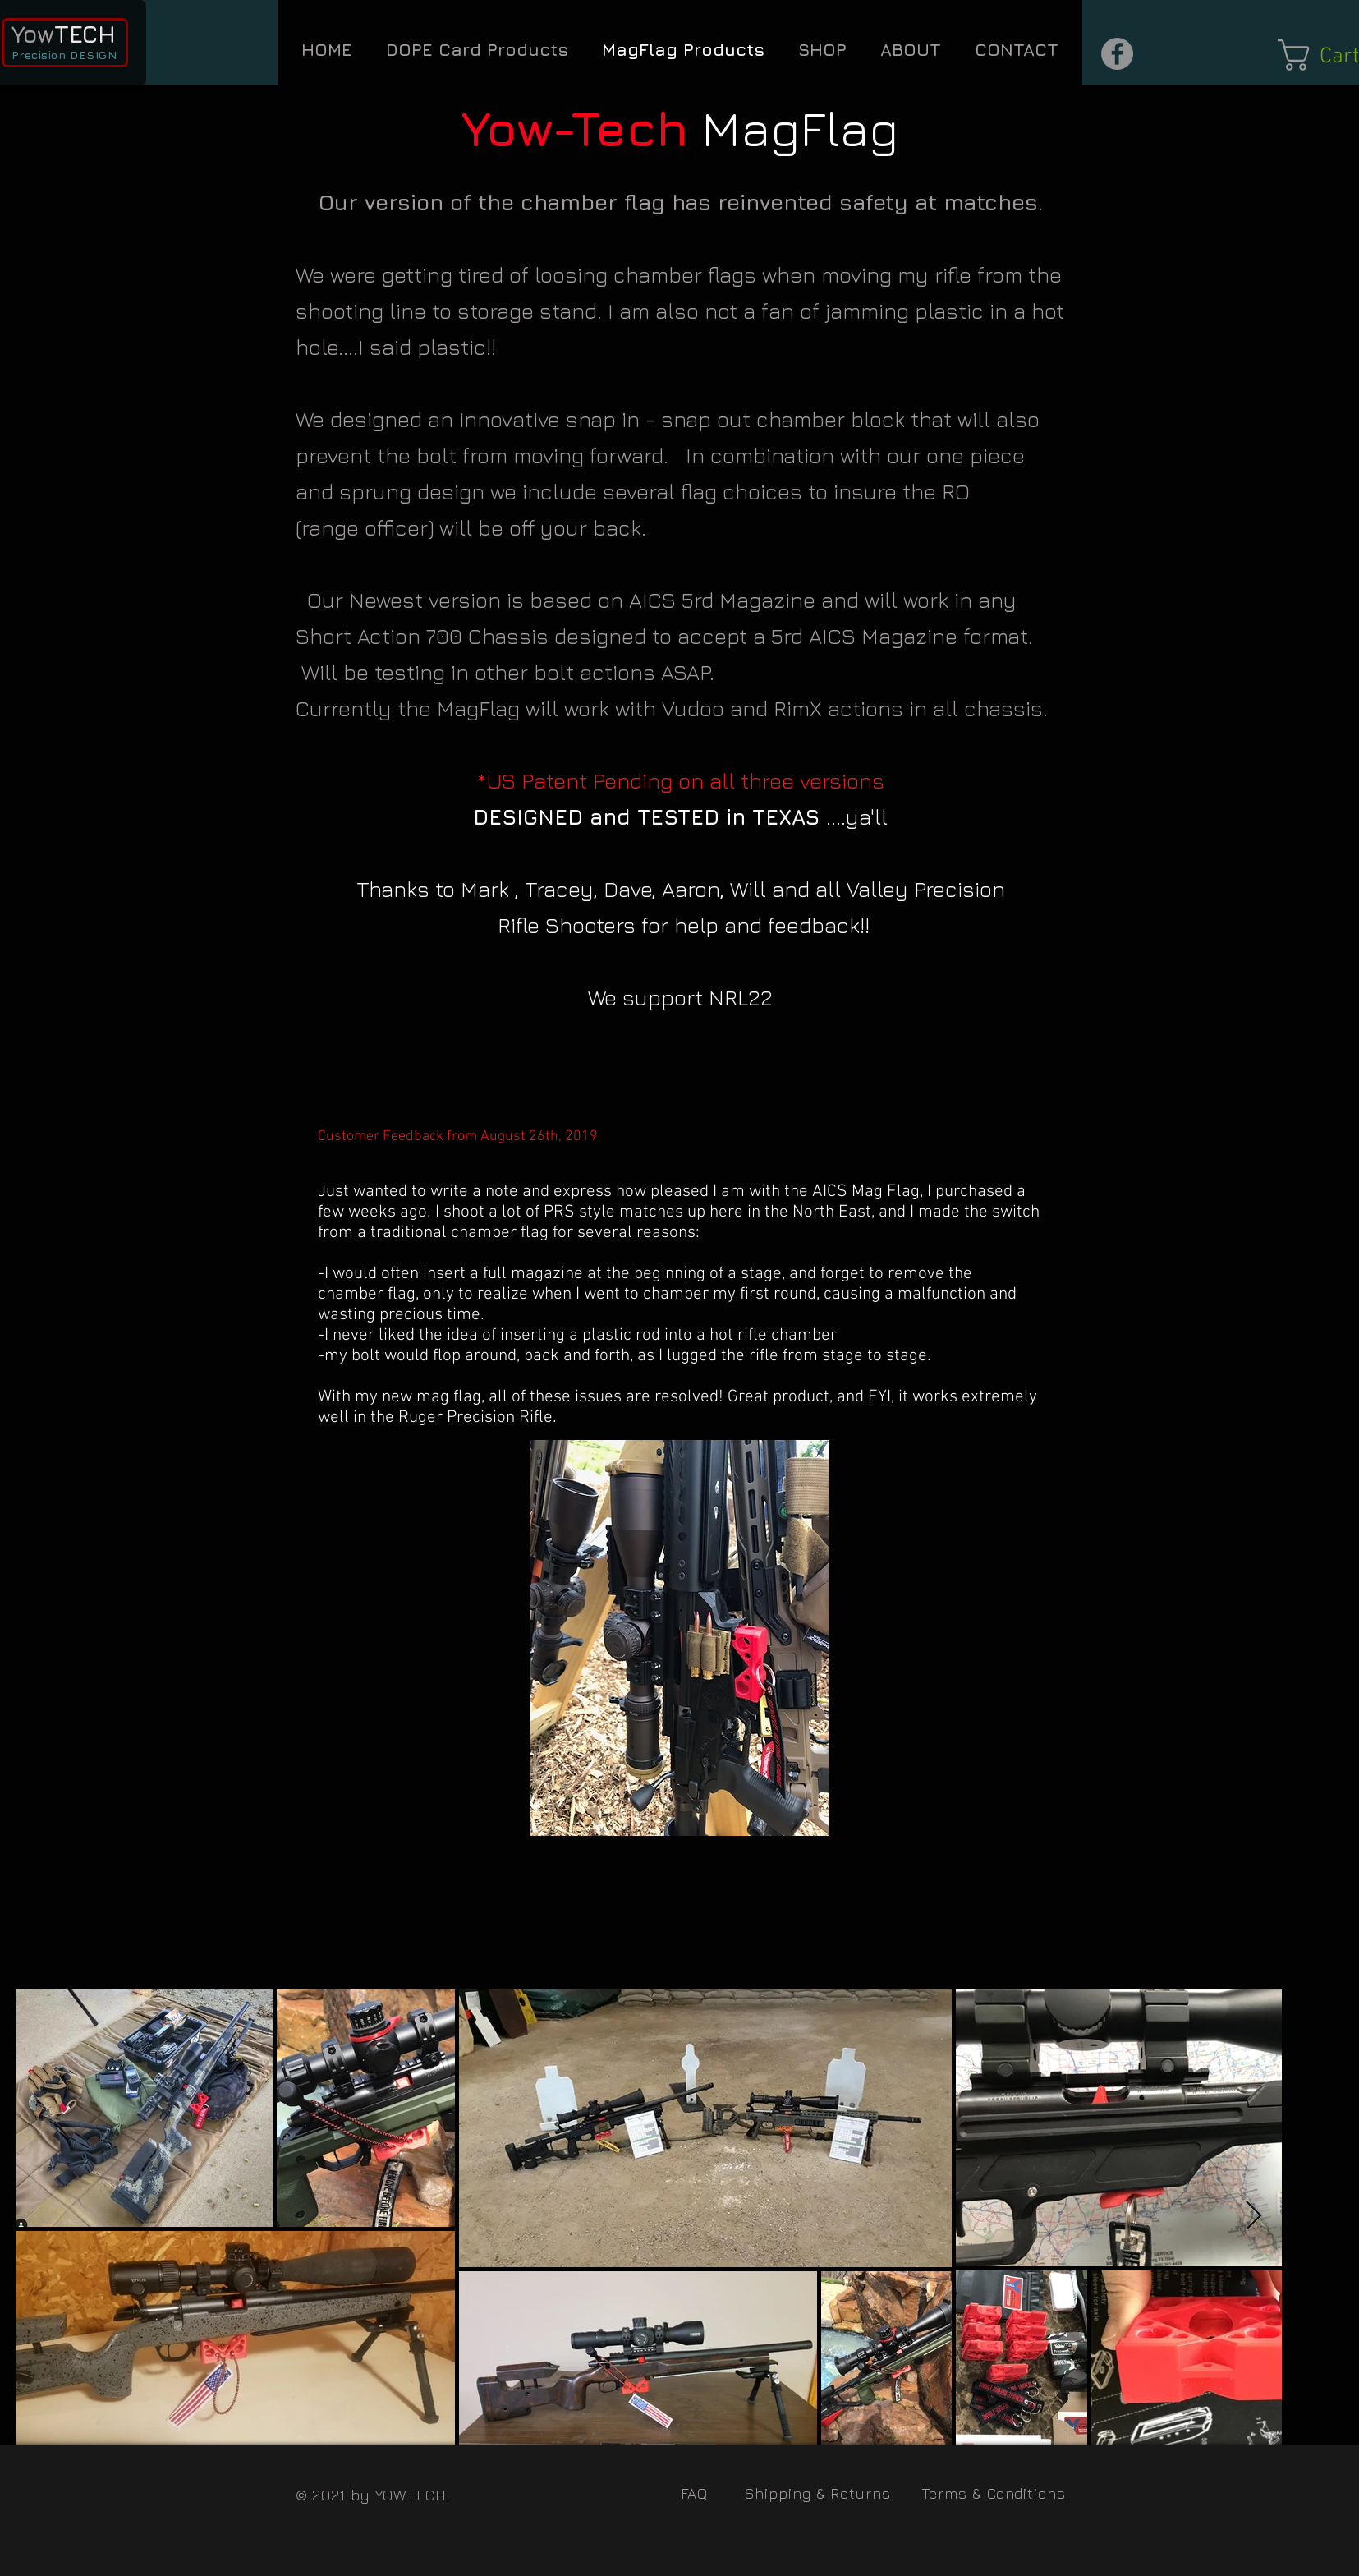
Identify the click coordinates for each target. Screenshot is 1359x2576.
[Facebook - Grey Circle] (1117, 54)
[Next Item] (1253, 2217)
